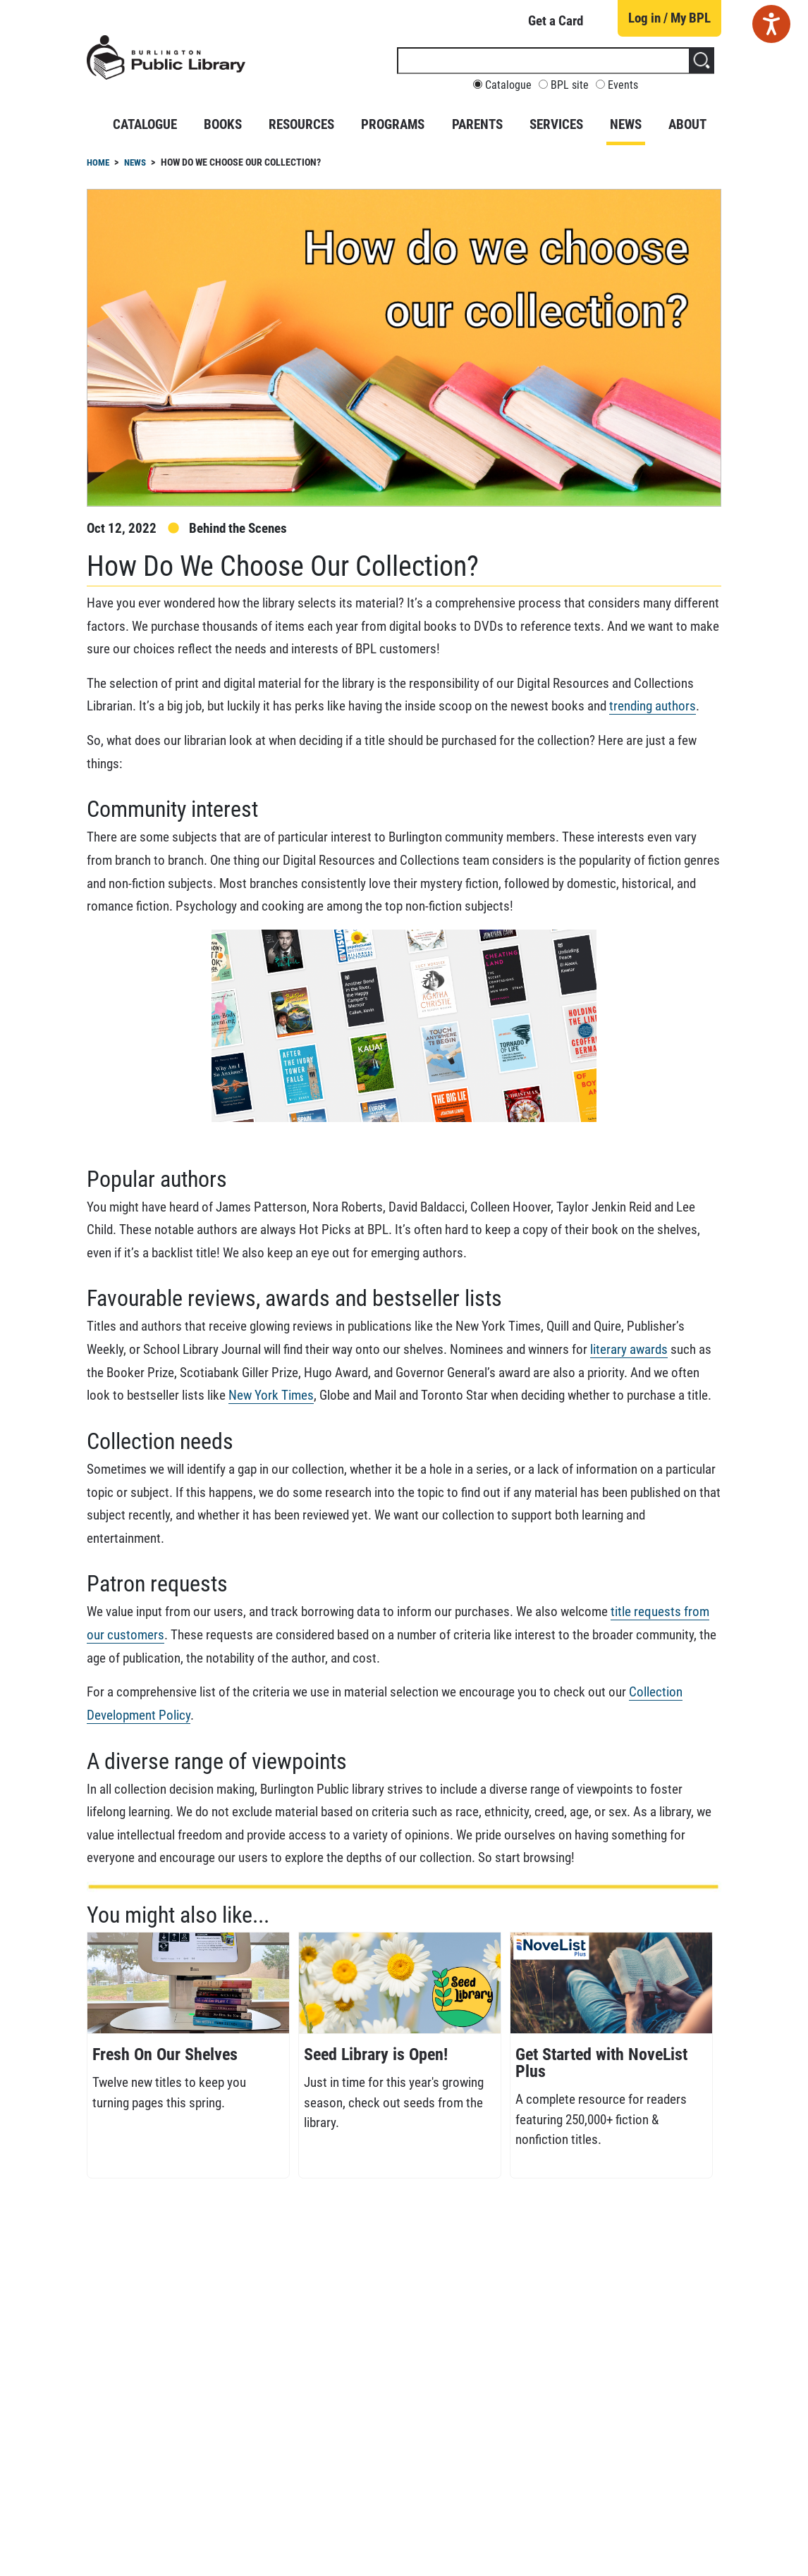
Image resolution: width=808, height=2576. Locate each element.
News (626, 124)
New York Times (271, 1395)
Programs (392, 124)
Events (623, 85)
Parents (477, 124)
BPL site (570, 85)
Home (98, 162)
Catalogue (508, 85)
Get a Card (555, 21)
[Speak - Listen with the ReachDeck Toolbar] (771, 24)
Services (556, 124)
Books (223, 124)
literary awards (629, 1349)
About (687, 124)
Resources (301, 124)
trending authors (652, 706)
